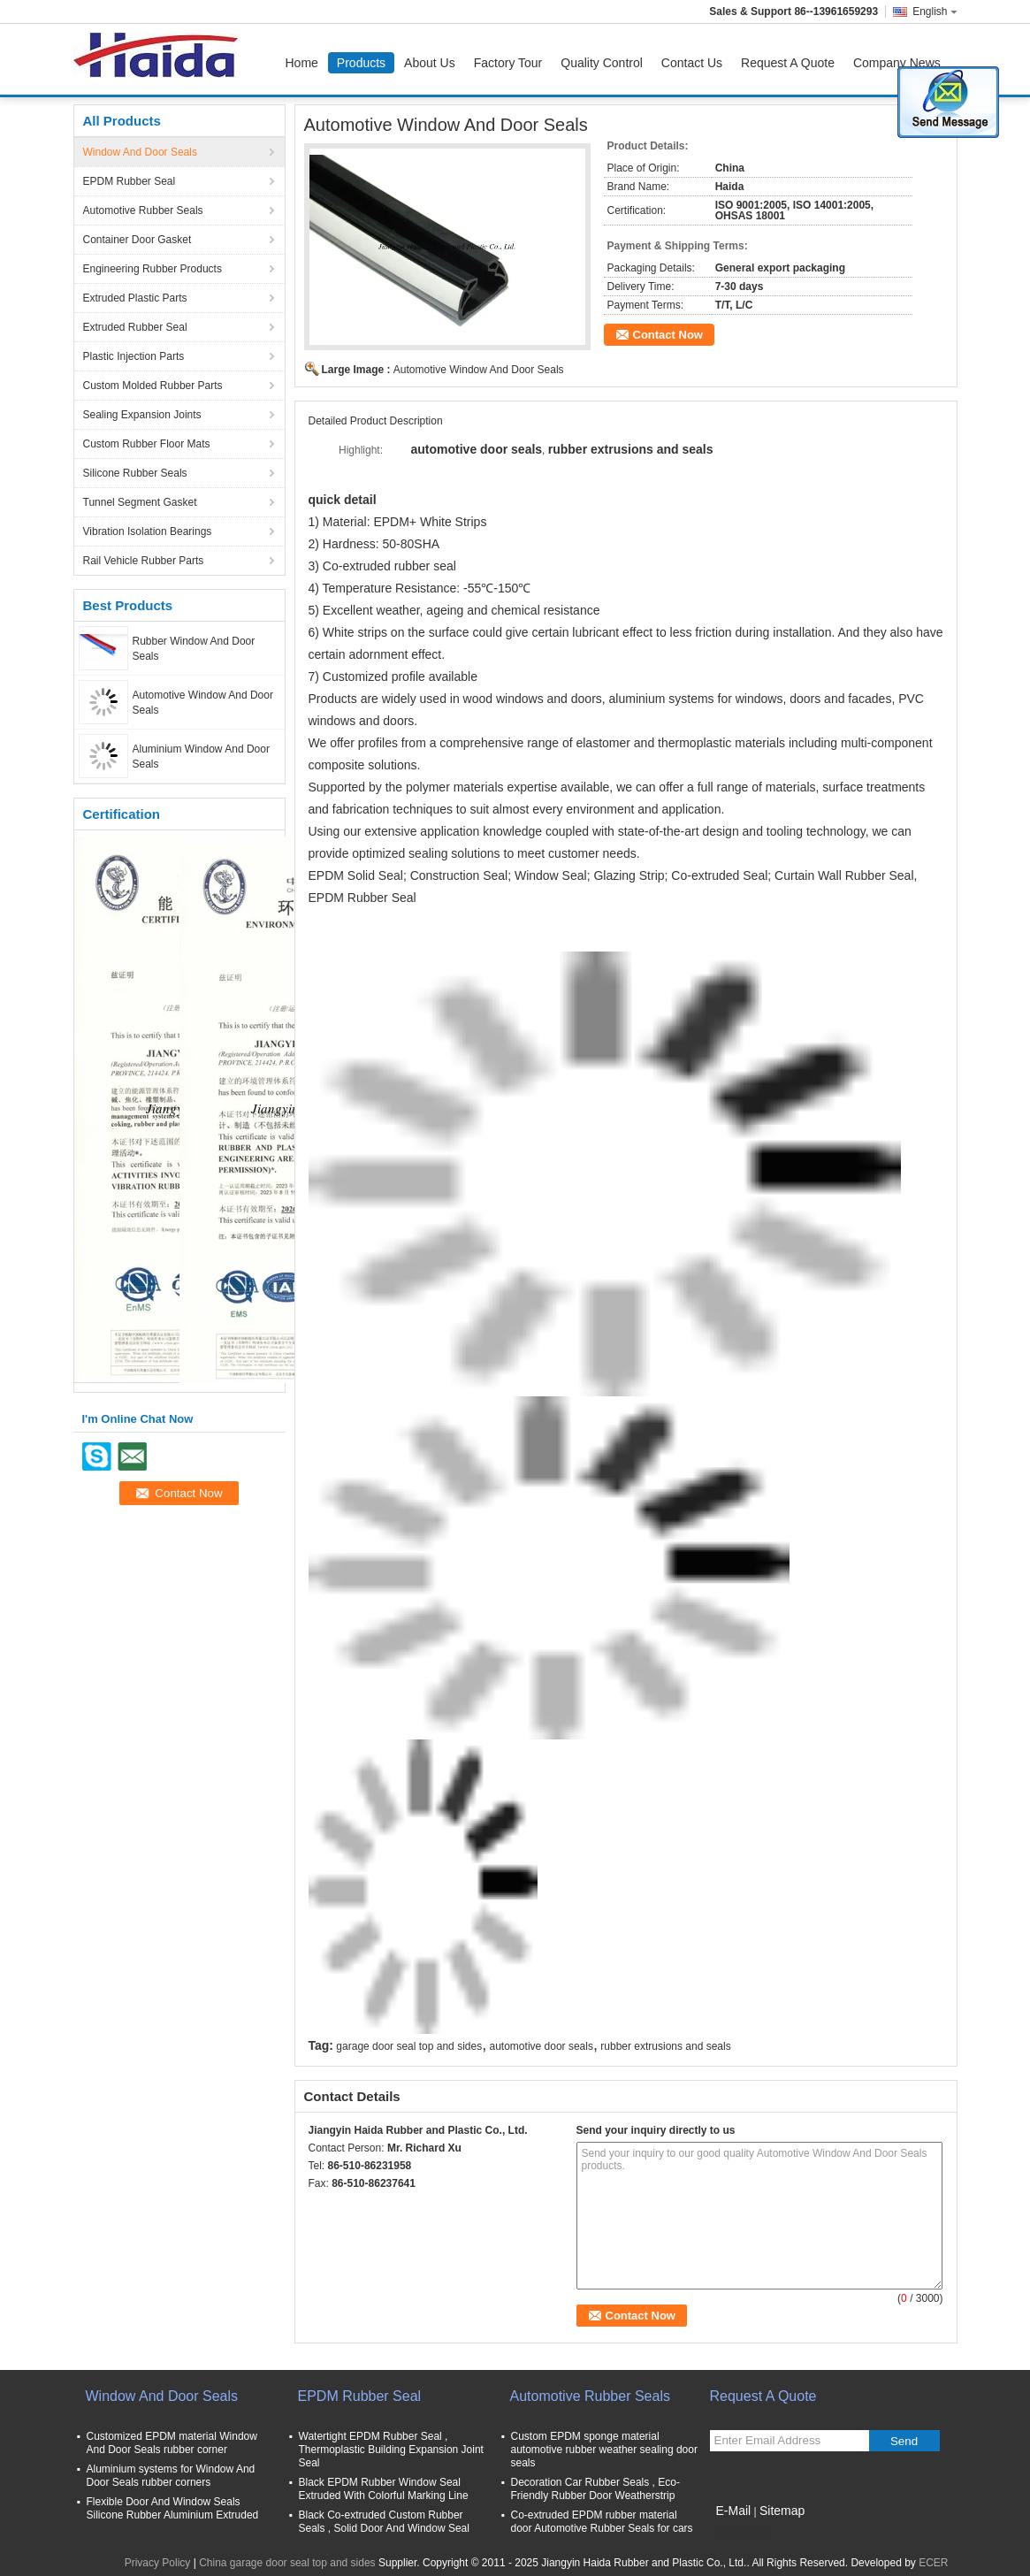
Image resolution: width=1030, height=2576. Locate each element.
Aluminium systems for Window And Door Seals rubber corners (171, 2475)
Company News (897, 63)
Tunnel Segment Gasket (140, 502)
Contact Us (691, 63)
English (934, 11)
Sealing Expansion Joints (142, 415)
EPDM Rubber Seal (129, 181)
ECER (933, 2563)
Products (361, 63)
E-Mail (734, 2510)
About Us (429, 63)
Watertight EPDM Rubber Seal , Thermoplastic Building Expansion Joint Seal (391, 2449)
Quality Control (602, 63)
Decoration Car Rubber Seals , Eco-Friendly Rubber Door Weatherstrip (595, 2489)
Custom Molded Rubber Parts (153, 385)
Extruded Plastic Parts (135, 298)
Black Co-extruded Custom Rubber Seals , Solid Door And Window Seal (384, 2521)
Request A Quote (788, 63)
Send (904, 2441)
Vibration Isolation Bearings (147, 531)
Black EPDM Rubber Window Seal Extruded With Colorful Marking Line (384, 2489)
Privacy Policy (158, 2563)
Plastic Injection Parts (134, 356)
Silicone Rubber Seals (135, 473)
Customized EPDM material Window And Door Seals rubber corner (172, 2443)
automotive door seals (541, 2046)
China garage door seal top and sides (287, 2563)
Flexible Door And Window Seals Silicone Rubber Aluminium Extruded (173, 2508)
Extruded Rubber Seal (135, 327)
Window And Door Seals (140, 152)
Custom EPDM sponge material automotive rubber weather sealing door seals (604, 2449)
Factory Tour (508, 63)
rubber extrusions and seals (665, 2046)
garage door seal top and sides (409, 2046)
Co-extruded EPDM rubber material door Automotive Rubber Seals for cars (602, 2521)
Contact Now (668, 334)
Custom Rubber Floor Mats (146, 444)
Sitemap (782, 2510)
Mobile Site (741, 2532)
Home (302, 63)
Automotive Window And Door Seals (478, 369)
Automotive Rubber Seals (143, 210)
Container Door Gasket (137, 239)
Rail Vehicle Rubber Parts (143, 560)
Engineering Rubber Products (152, 269)
